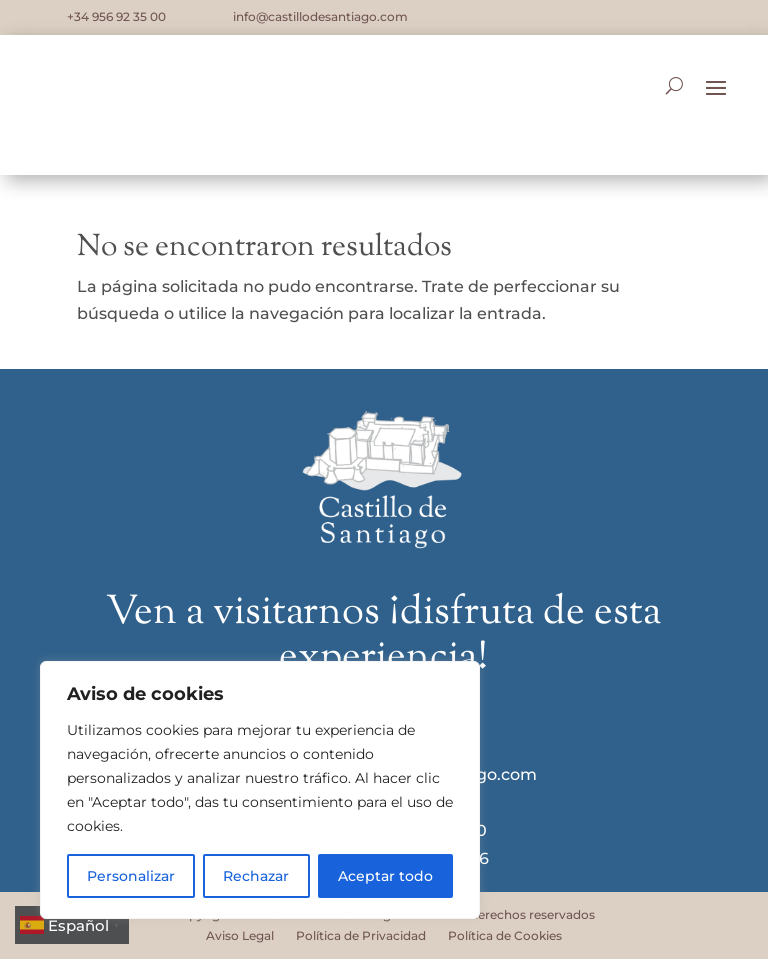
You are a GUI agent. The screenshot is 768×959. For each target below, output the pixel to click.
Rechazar (256, 876)
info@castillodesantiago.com (320, 16)
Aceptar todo (385, 876)
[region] (260, 790)
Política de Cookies (505, 935)
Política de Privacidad (361, 935)
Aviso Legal (240, 935)
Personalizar (131, 876)
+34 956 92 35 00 (116, 16)
